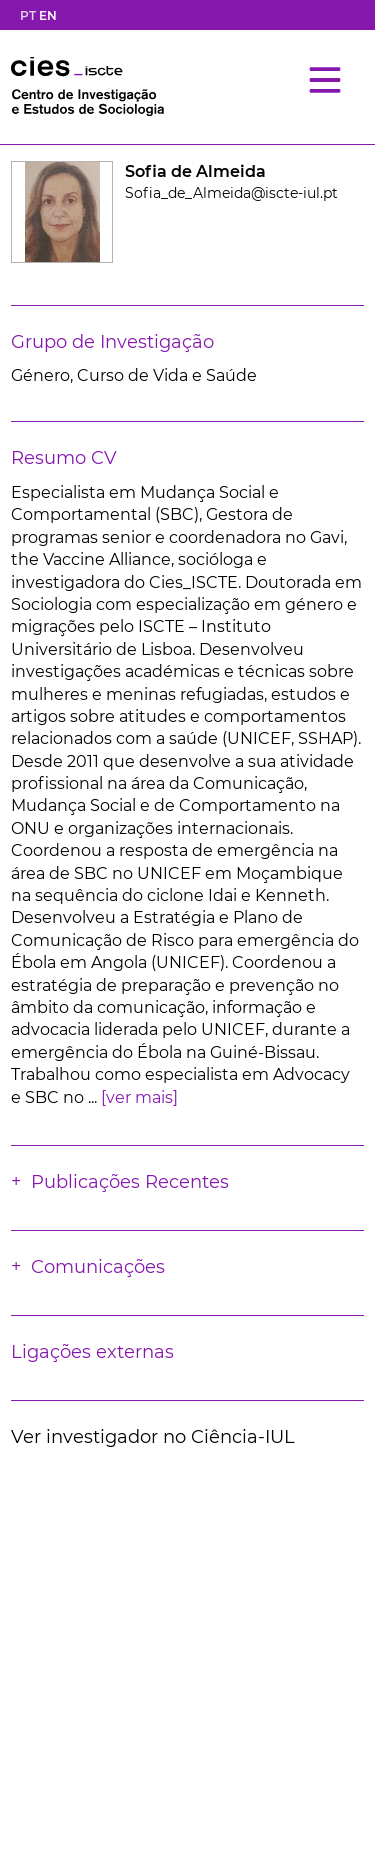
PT (28, 15)
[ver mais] (139, 1097)
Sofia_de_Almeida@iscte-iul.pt (231, 193)
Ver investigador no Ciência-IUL (153, 1437)
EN (48, 15)
